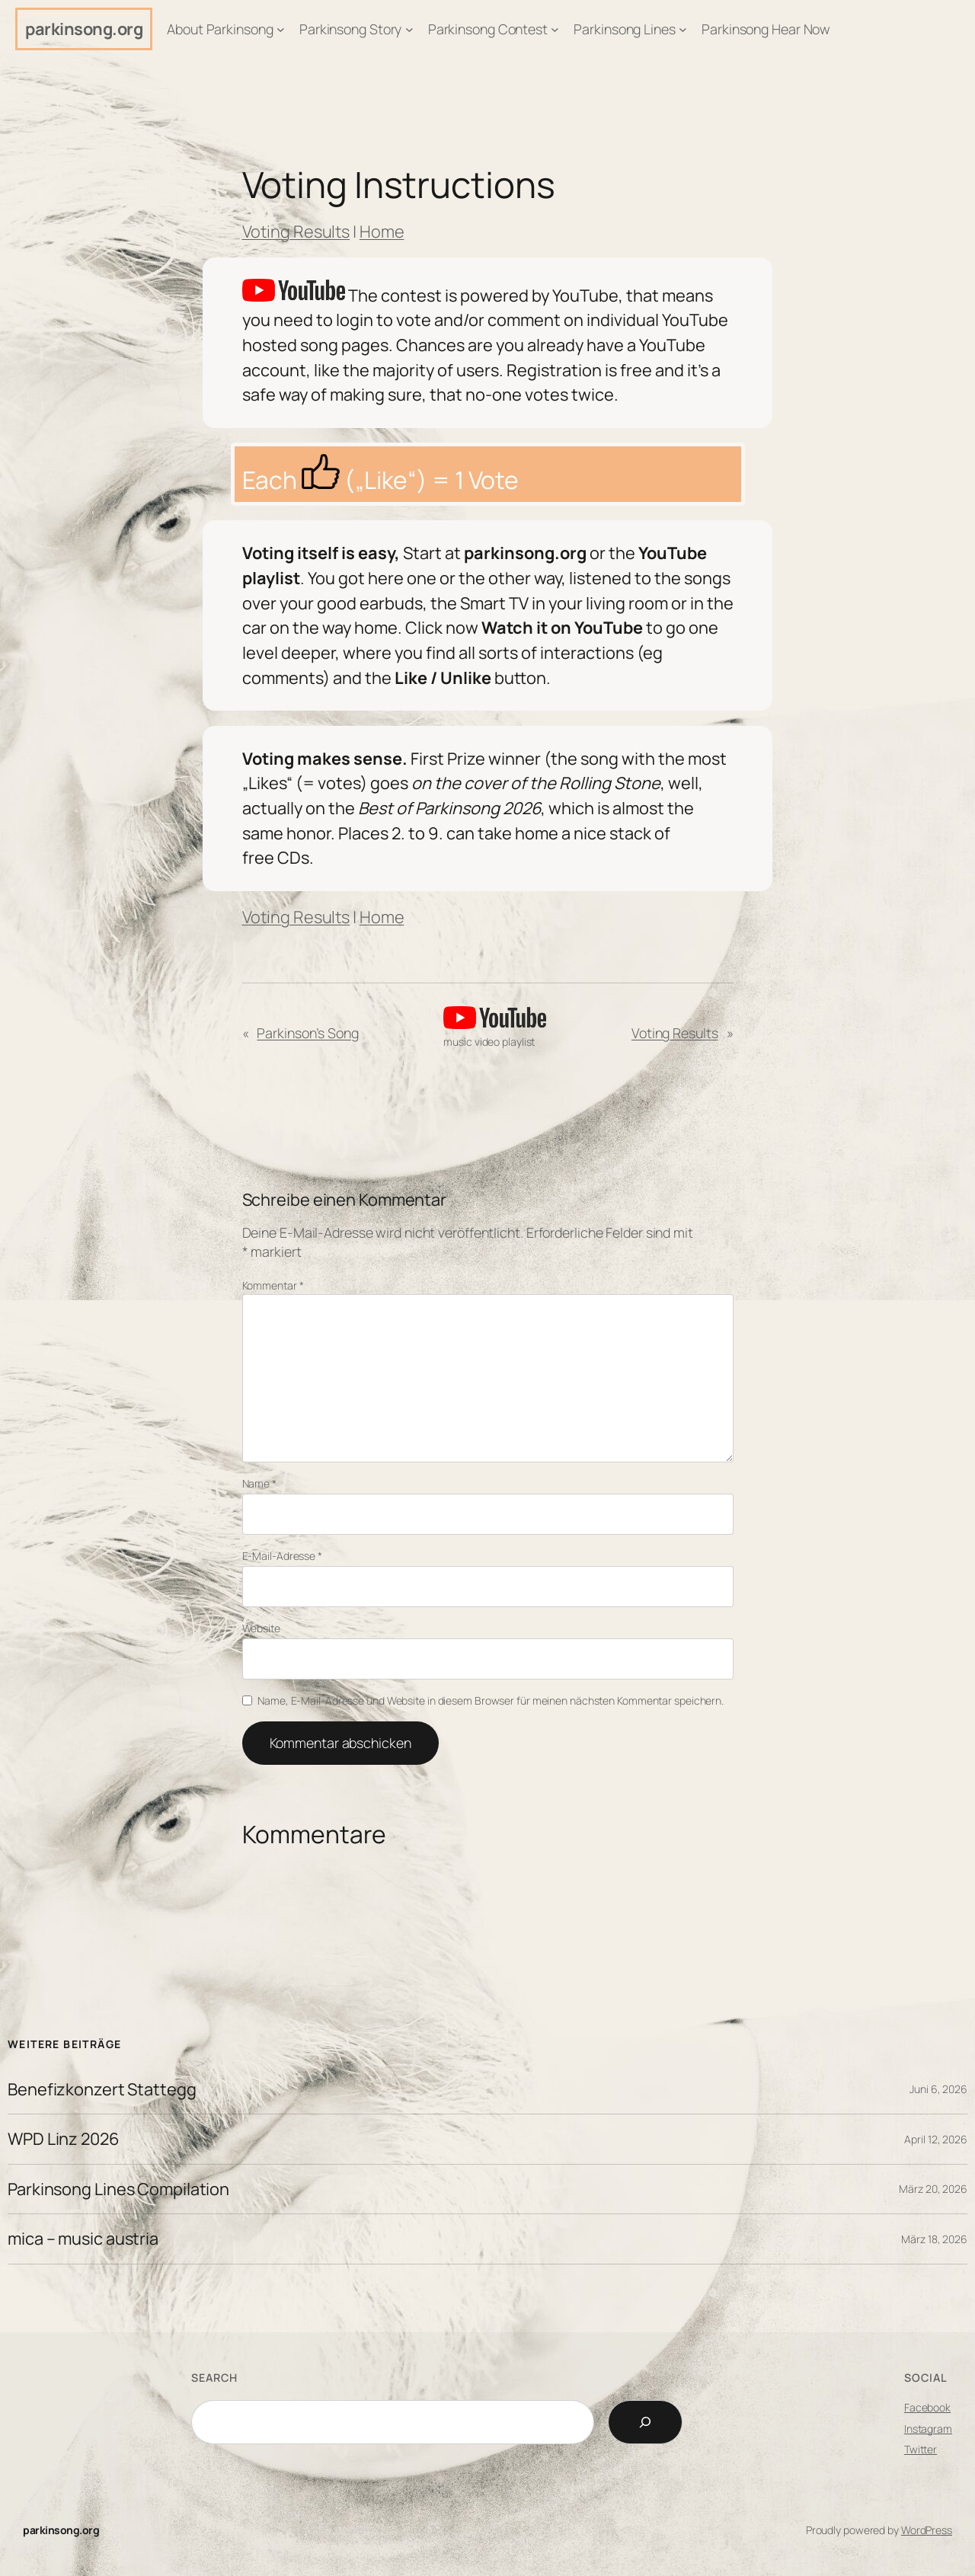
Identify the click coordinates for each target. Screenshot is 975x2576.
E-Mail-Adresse (282, 1555)
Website (261, 1628)
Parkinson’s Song (307, 1033)
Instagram (928, 2428)
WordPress (926, 2530)
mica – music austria (83, 2238)
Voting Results (296, 231)
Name (259, 1483)
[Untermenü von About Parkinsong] (281, 29)
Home (382, 231)
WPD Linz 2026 (64, 2139)
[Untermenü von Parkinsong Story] (409, 29)
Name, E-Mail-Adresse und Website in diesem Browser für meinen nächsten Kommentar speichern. (490, 1700)
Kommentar (273, 1285)
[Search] (645, 2422)
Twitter (920, 2449)
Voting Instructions (398, 185)
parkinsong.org (83, 29)
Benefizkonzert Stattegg (102, 2089)
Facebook (927, 2407)
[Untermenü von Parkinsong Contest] (555, 29)
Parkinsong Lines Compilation (118, 2189)
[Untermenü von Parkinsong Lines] (683, 29)
